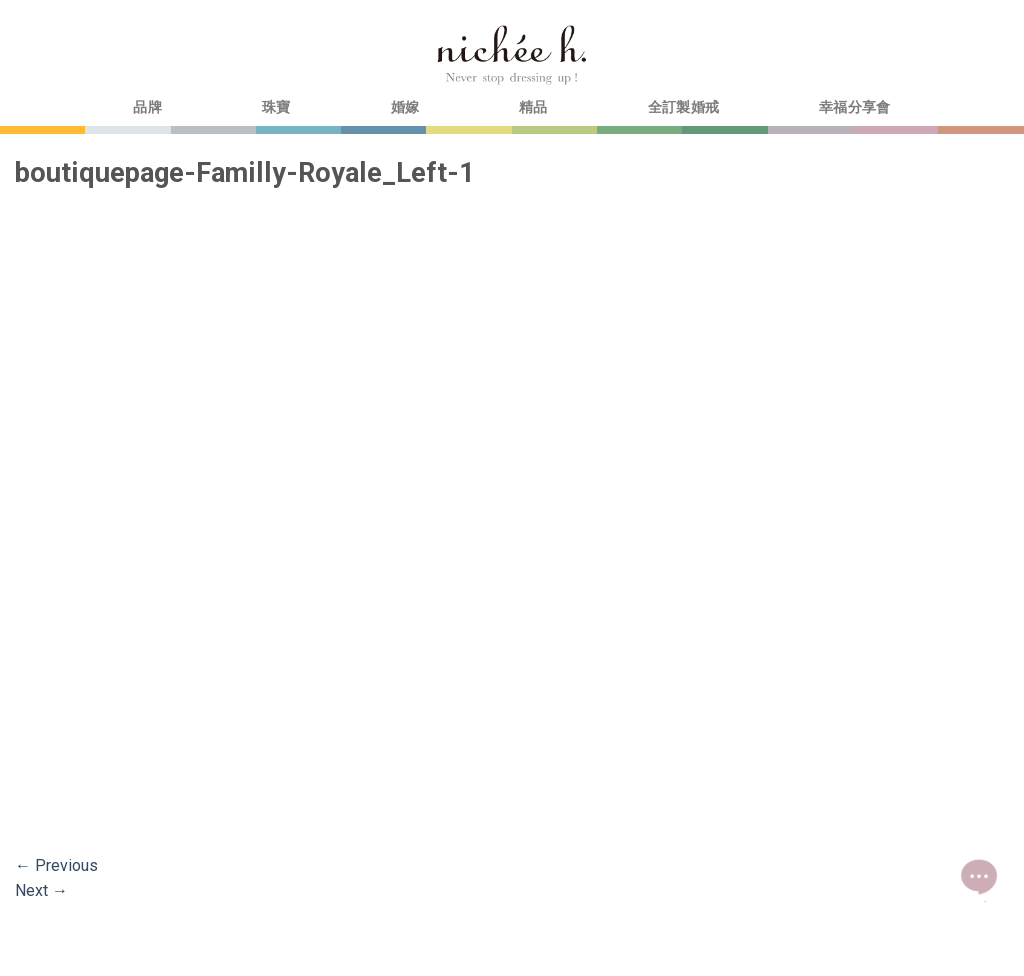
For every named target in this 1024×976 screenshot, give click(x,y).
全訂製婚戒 (683, 107)
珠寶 (276, 107)
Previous (56, 865)
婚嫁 (405, 107)
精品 (533, 107)
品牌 (147, 107)
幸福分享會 (854, 107)
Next (41, 890)
